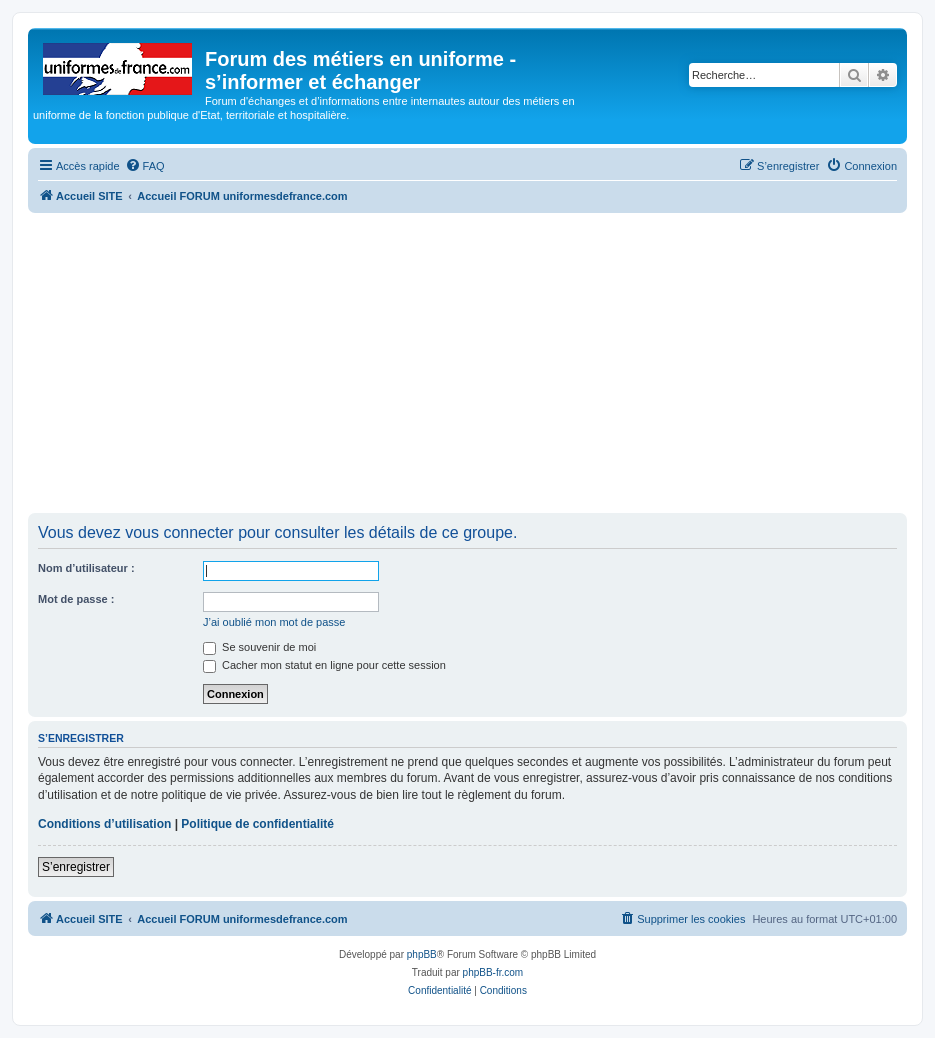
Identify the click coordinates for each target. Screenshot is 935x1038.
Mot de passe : (76, 599)
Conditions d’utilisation (104, 824)
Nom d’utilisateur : (86, 568)
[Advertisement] (467, 363)
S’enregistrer (76, 867)
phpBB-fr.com (493, 972)
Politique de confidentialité (257, 824)
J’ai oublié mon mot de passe (274, 622)
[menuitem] (145, 166)
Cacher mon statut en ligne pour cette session (324, 665)
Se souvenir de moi (259, 647)
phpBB (422, 954)
